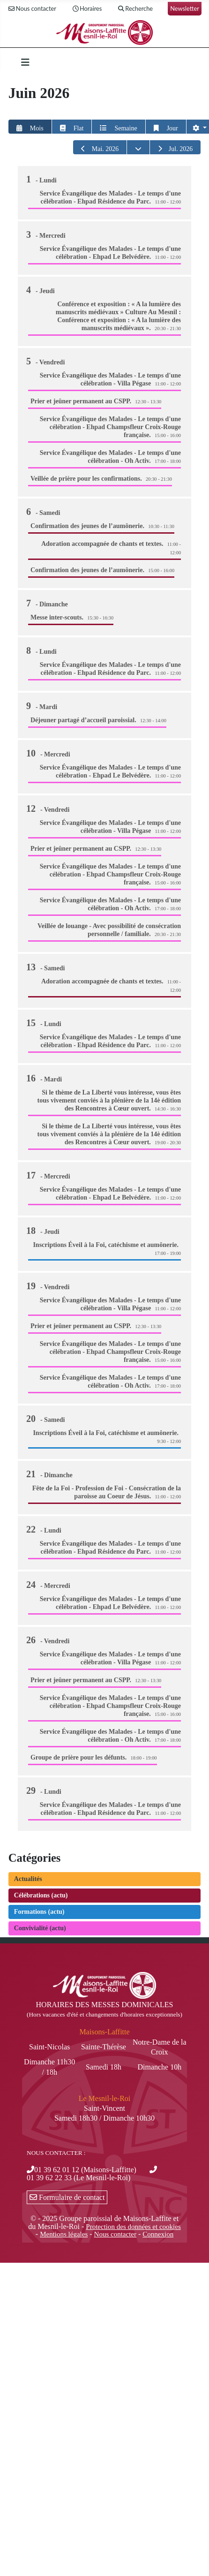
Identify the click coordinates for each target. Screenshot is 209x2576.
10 (49, 753)
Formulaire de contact (67, 2197)
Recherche (135, 9)
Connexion (157, 2234)
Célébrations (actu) (41, 1895)
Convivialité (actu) (40, 1928)
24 (49, 1584)
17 (49, 1175)
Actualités (28, 1878)
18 (44, 1230)
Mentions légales (64, 2234)
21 (50, 1474)
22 (45, 1529)
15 (45, 1023)
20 (46, 1418)
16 (45, 1078)
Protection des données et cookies (133, 2226)
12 (49, 808)
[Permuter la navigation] (25, 62)
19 (49, 1286)
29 (45, 1790)
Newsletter (184, 8)
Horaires (86, 9)
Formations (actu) (39, 1911)
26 (49, 1640)
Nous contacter (31, 9)
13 (46, 967)
